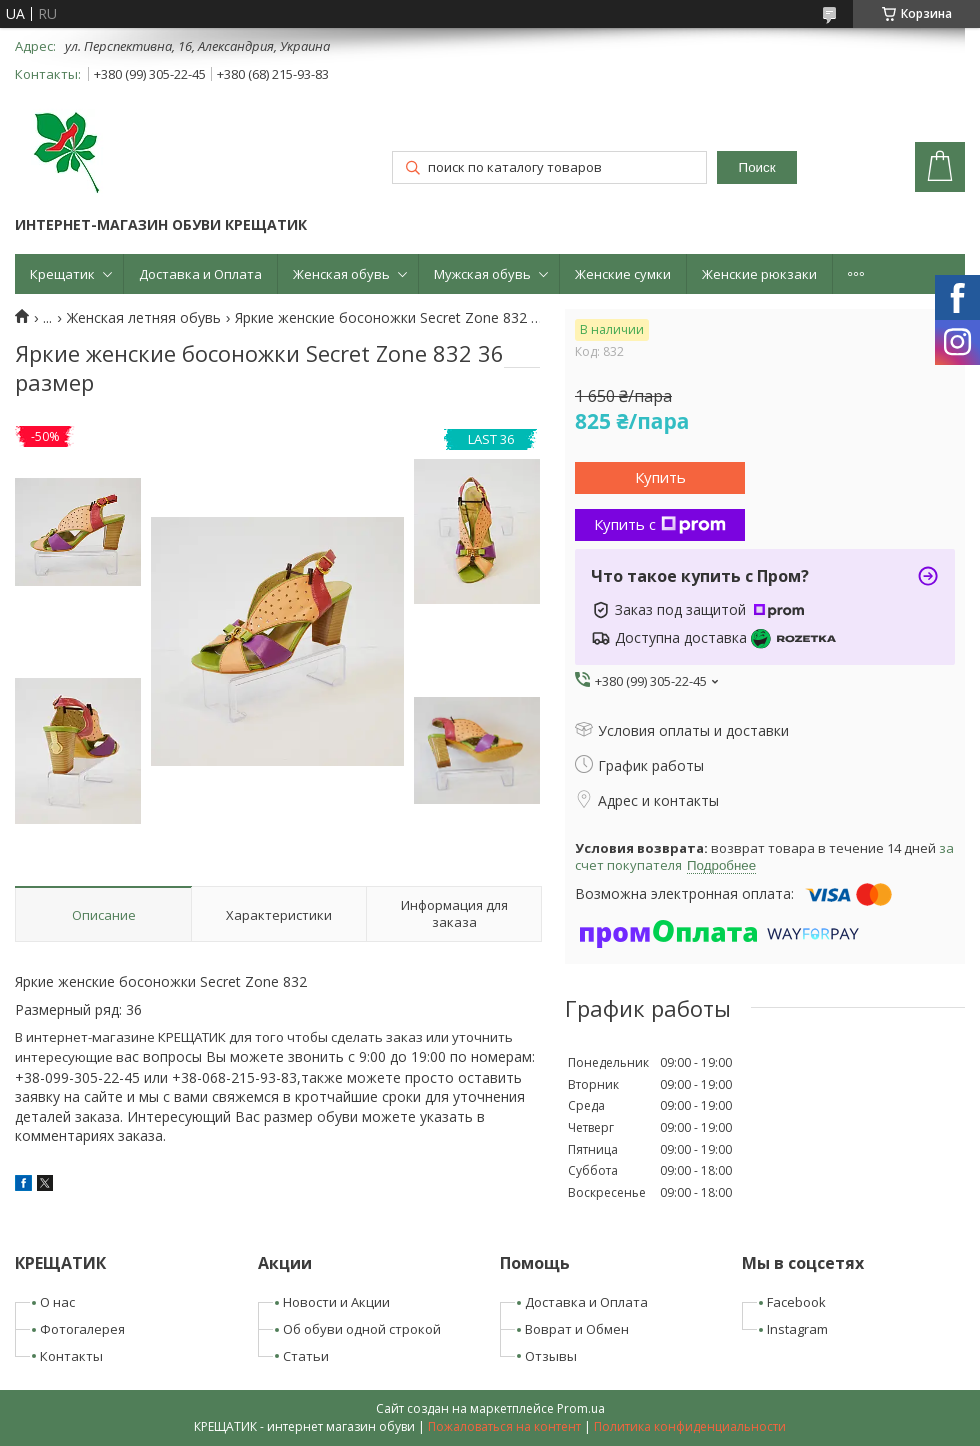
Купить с (660, 524)
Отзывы (551, 1356)
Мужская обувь (482, 274)
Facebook (796, 1302)
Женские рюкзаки (759, 274)
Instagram (797, 1329)
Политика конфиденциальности (690, 1426)
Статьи (306, 1356)
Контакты (71, 1356)
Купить (660, 477)
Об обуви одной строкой (362, 1329)
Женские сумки (623, 274)
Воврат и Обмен (577, 1329)
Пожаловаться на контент (504, 1426)
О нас (57, 1302)
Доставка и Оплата (200, 274)
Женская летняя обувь (144, 318)
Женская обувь (341, 274)
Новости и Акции (336, 1302)
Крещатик (62, 274)
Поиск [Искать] (757, 167)
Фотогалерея (82, 1329)
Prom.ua (581, 1408)
